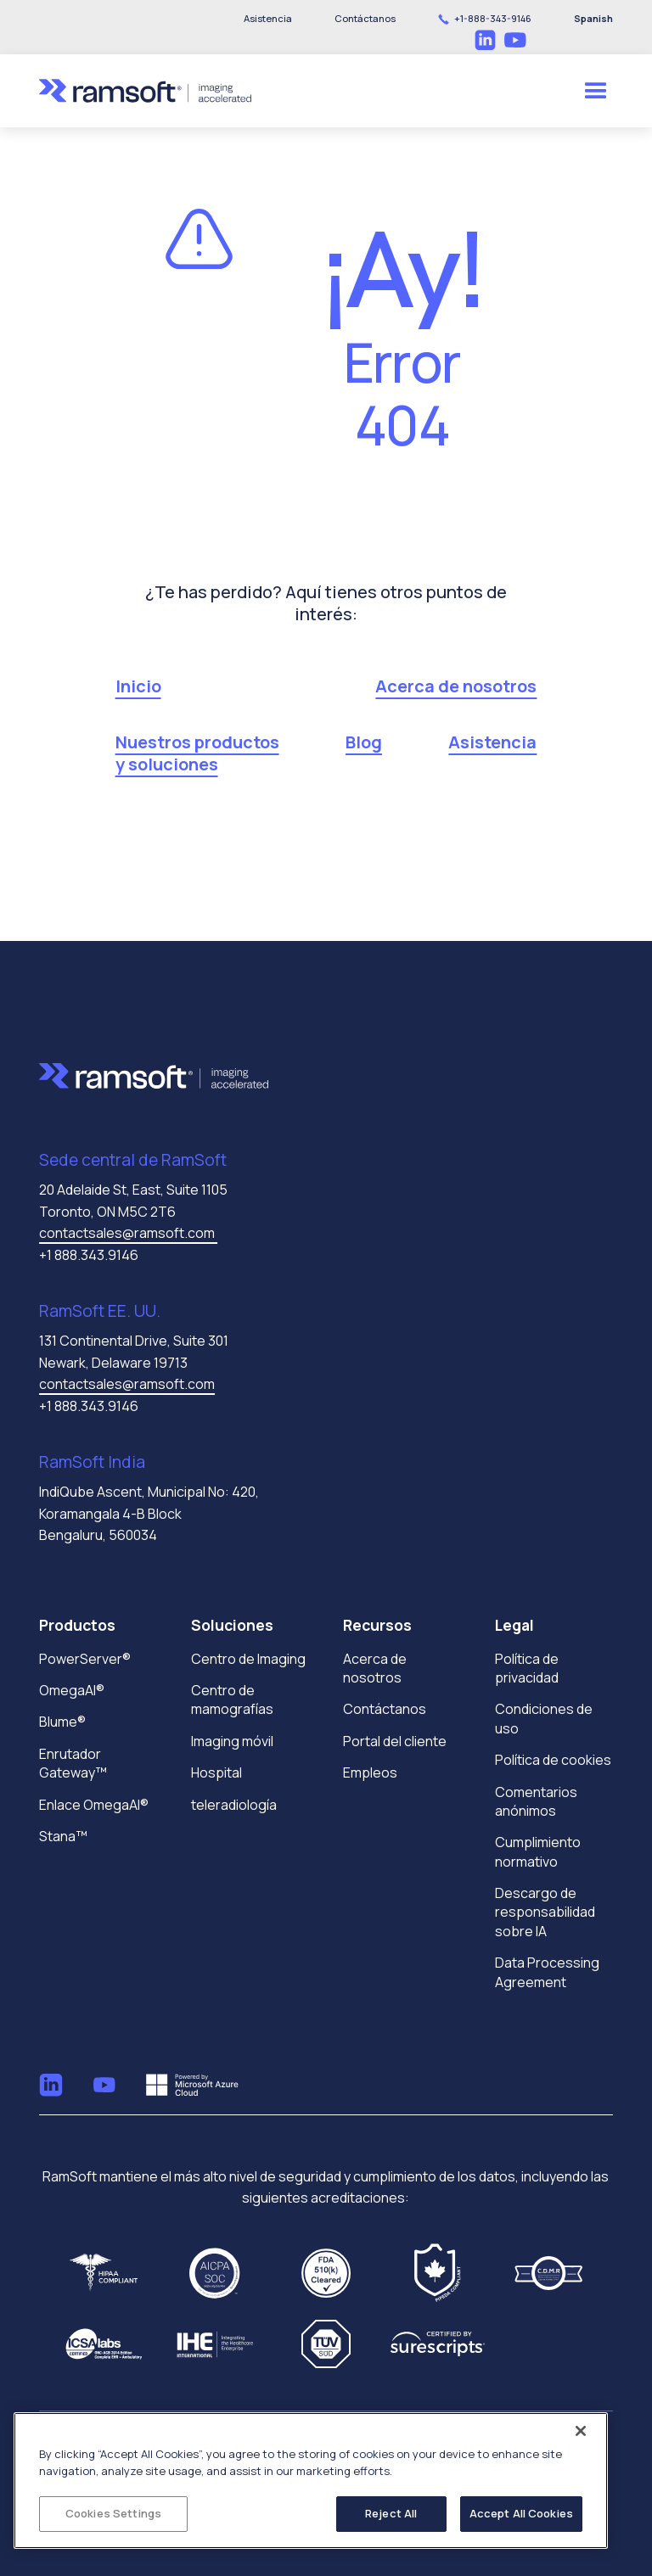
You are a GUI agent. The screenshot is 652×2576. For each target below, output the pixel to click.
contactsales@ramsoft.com (128, 1233)
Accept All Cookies (521, 2513)
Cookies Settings (113, 2513)
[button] (365, 19)
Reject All (391, 2513)
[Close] (580, 2431)
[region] (311, 2480)
